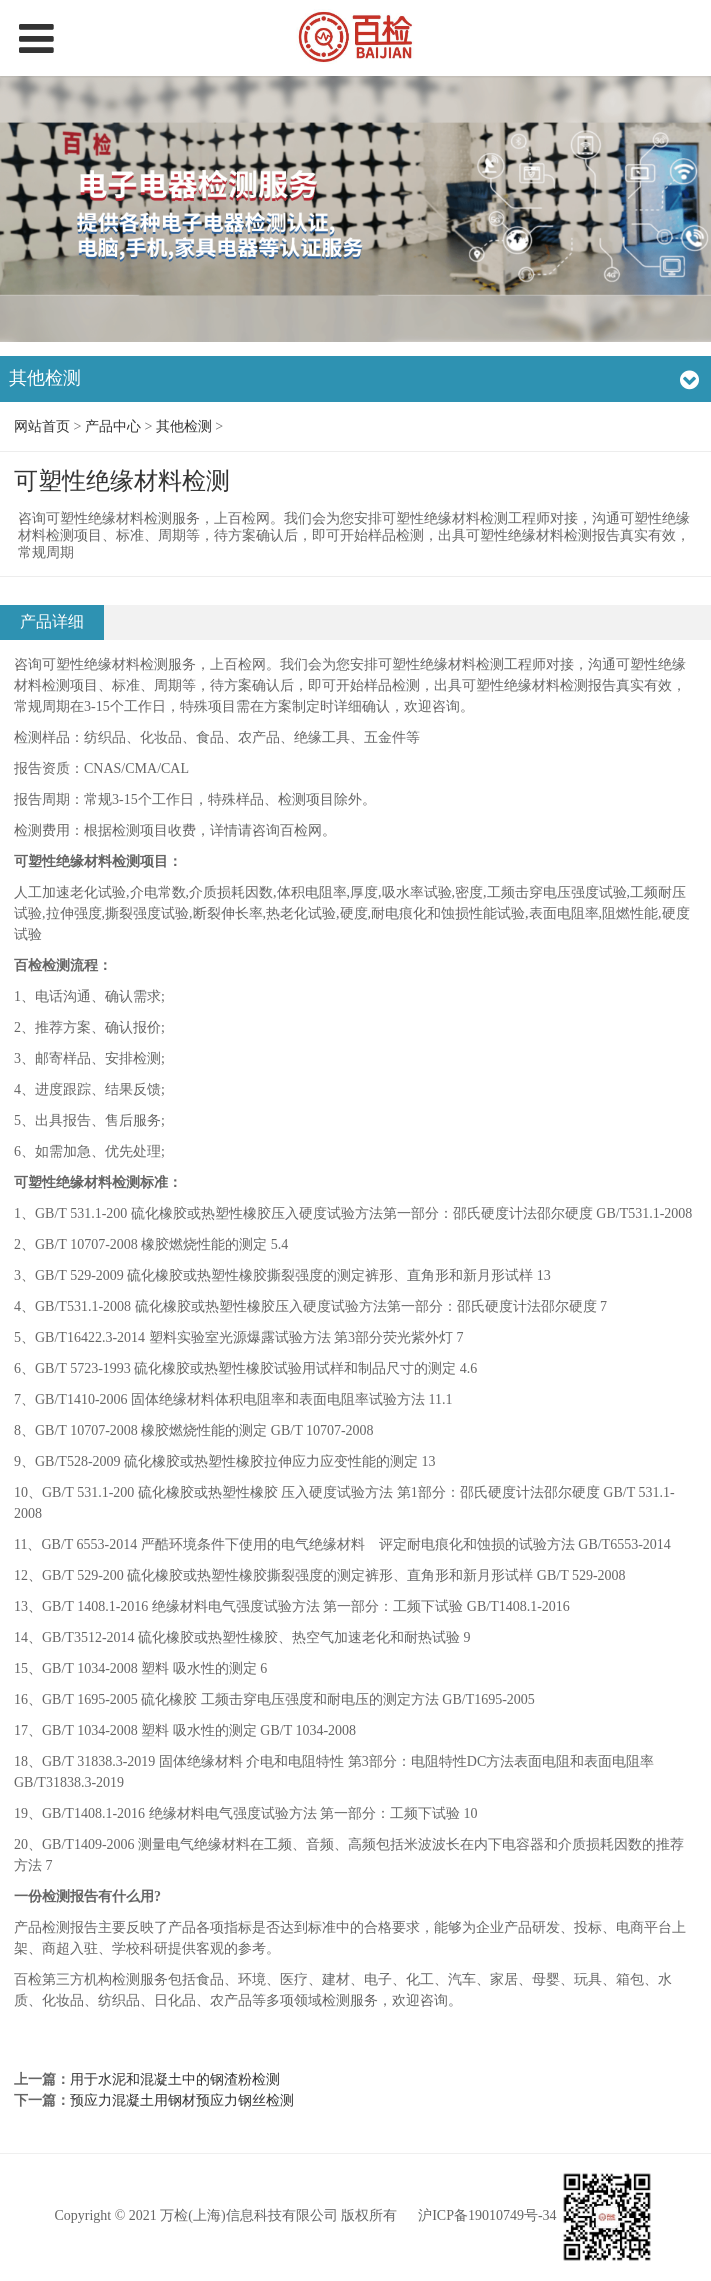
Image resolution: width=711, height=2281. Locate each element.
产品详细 (52, 621)
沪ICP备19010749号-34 (487, 2215)
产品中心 (113, 426)
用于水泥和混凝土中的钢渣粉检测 (175, 2079)
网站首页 (42, 426)
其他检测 (184, 426)
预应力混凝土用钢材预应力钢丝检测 (182, 2100)
